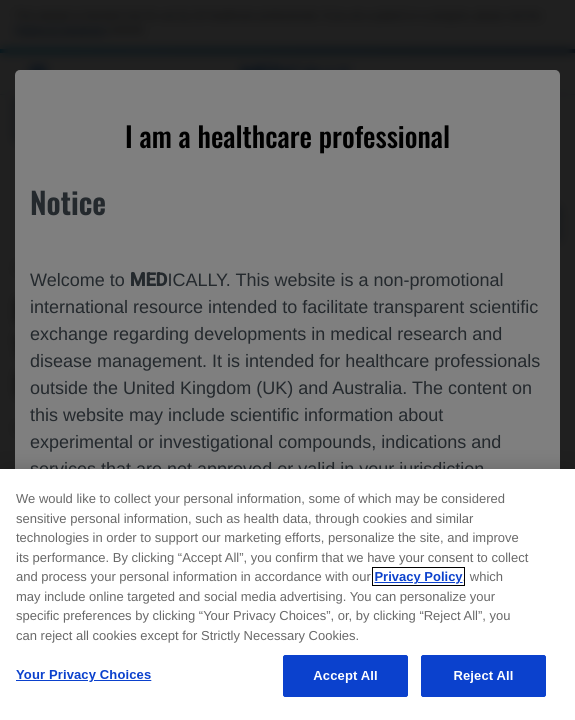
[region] (287, 594)
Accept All (345, 675)
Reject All (483, 675)
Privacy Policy (418, 576)
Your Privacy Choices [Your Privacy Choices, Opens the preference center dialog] (83, 674)
